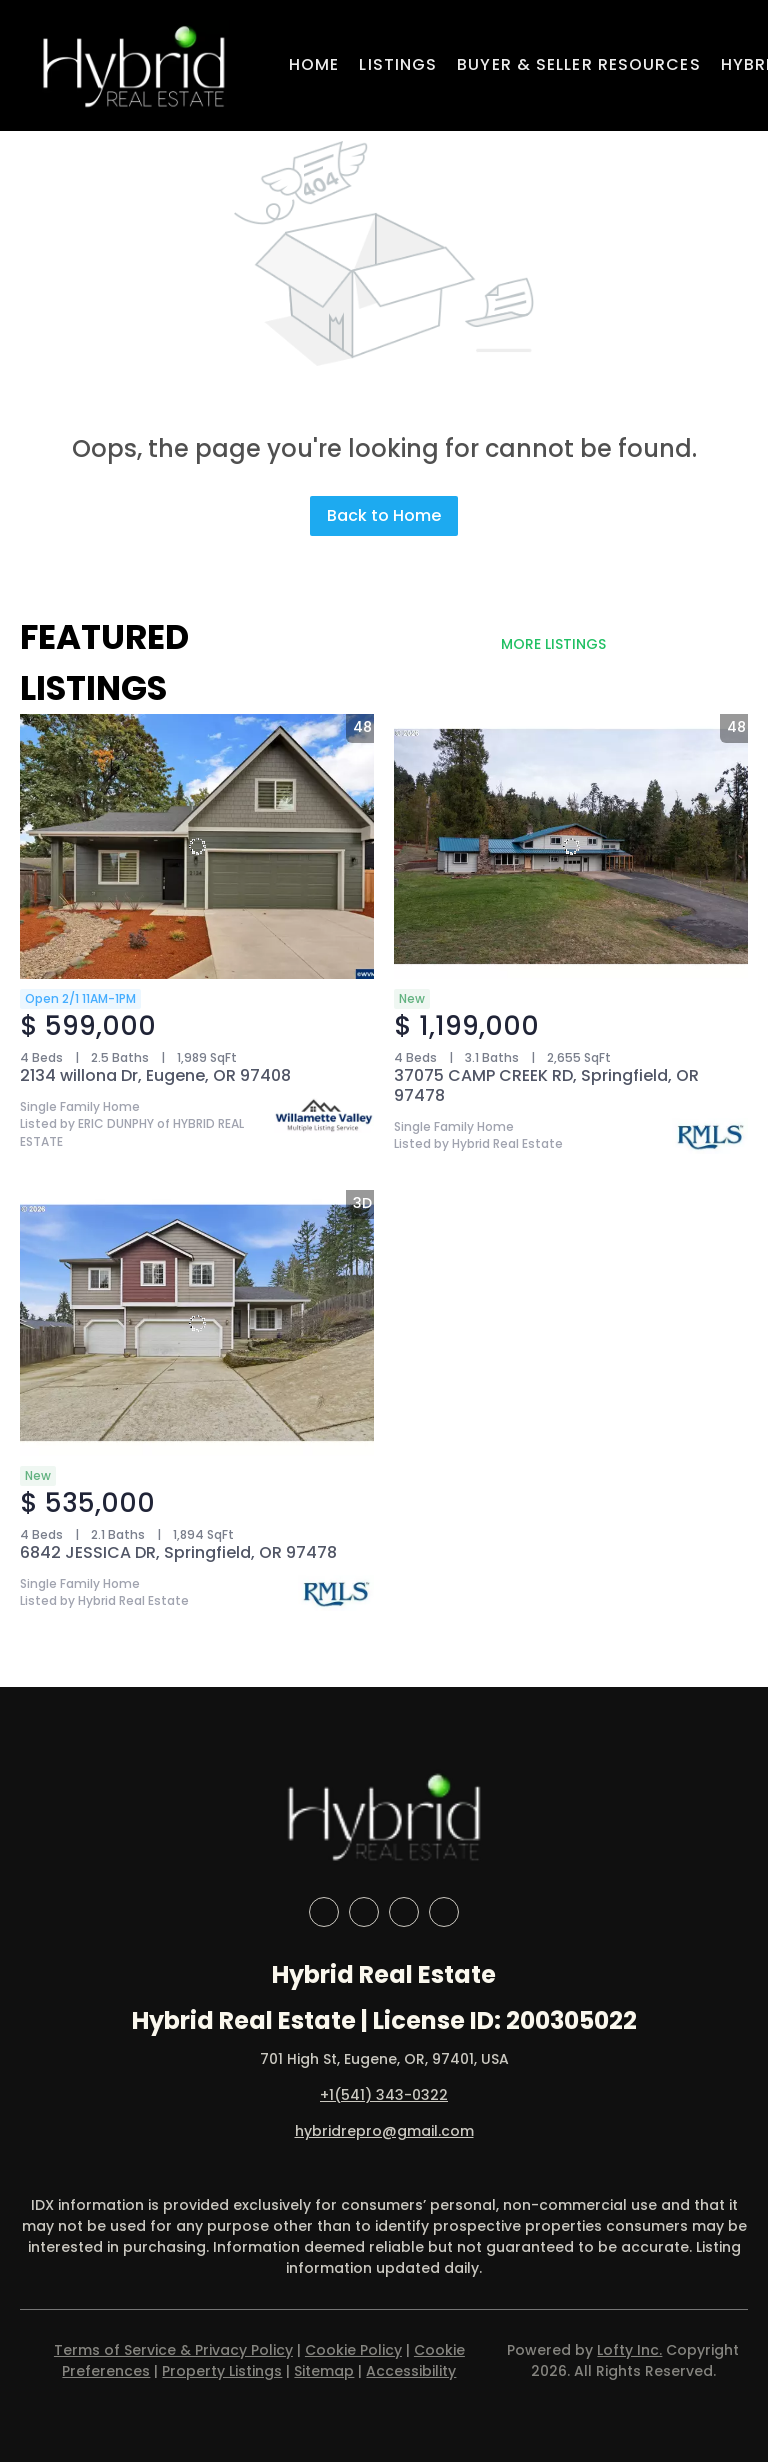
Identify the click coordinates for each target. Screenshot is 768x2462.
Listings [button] (398, 64)
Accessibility (411, 2371)
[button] (133, 65)
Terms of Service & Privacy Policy (173, 2350)
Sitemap (324, 2371)
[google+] (444, 1912)
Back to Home (384, 515)
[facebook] (324, 1912)
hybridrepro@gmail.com (384, 2131)
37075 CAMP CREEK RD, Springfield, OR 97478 (546, 1085)
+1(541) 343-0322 (384, 2095)
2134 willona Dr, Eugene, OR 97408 (155, 1075)
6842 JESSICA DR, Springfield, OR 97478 (178, 1552)
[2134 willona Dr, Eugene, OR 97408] (197, 847)
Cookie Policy (353, 2350)
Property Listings (222, 2371)
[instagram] (404, 1912)
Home (314, 64)
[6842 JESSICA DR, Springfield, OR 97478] (197, 1323)
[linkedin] (364, 1912)
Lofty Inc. (629, 2350)
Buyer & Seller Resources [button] (578, 64)
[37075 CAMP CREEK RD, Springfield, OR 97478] (571, 847)
